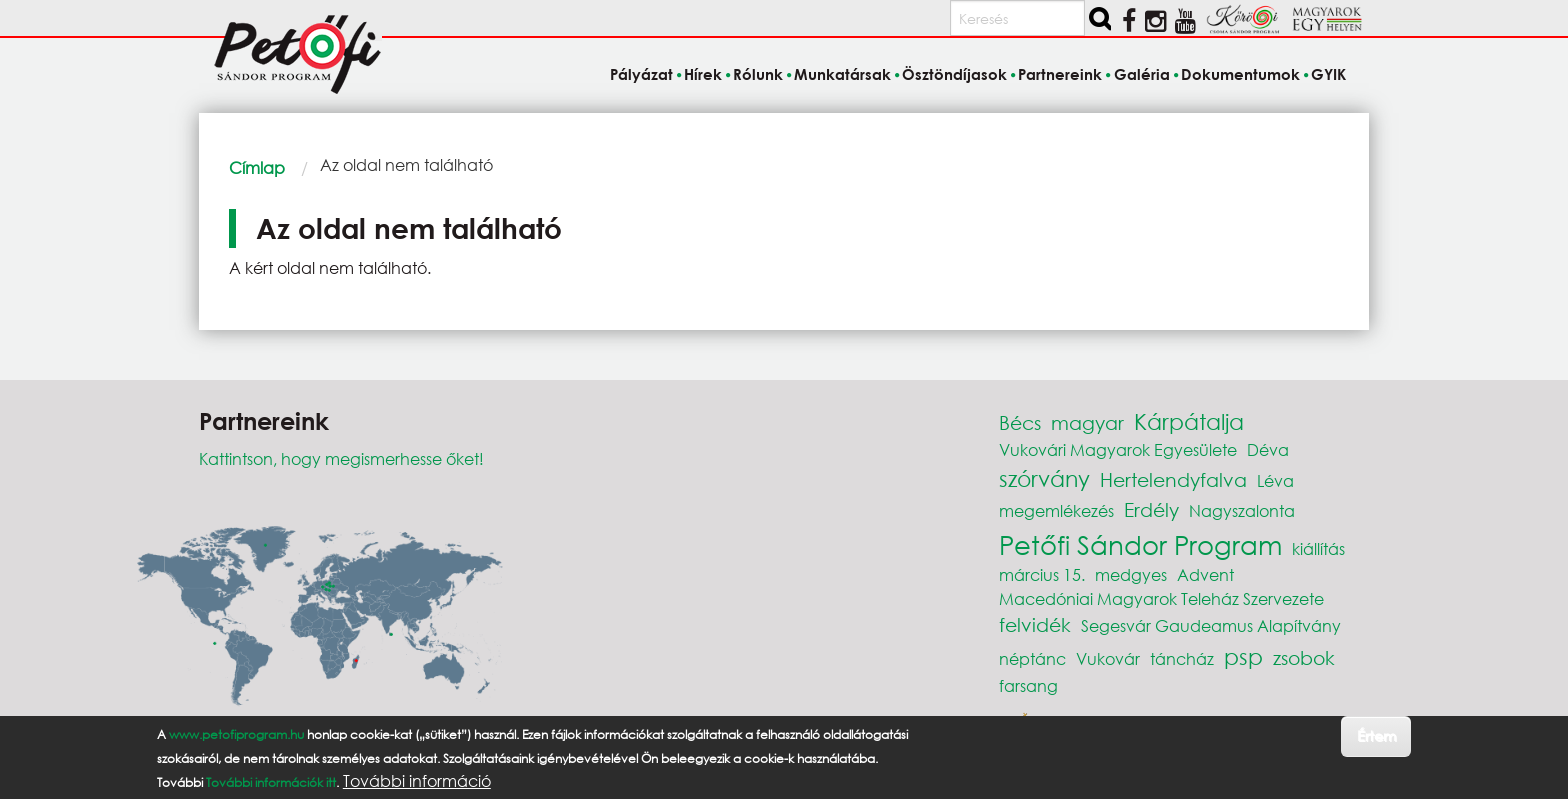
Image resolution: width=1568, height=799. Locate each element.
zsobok (1304, 657)
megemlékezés (1056, 510)
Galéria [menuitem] (1142, 74)
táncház (1182, 658)
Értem (1376, 735)
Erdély (1151, 509)
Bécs (1020, 422)
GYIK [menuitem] (1328, 74)
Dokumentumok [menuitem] (1240, 74)
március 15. (1042, 574)
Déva (1268, 449)
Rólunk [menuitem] (758, 74)
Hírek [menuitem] (703, 74)
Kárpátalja (1189, 421)
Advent (1205, 574)
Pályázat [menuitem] (641, 74)
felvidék (1035, 624)
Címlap (257, 167)
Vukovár (1108, 658)
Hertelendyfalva (1173, 479)
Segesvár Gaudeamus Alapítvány (1211, 625)
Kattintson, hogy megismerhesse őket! (341, 458)
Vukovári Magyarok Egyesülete (1118, 449)
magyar (1087, 422)
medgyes (1131, 574)
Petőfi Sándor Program (1140, 544)
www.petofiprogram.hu (236, 734)
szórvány (1044, 478)
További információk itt (271, 782)
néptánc (1032, 658)
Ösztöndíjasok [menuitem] (954, 74)
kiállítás (1318, 548)
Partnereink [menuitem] (1060, 74)
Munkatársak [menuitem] (842, 74)
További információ (417, 781)
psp (1243, 656)
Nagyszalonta (1242, 510)
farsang (1028, 685)
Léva (1275, 480)
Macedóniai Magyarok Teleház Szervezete (1161, 598)
